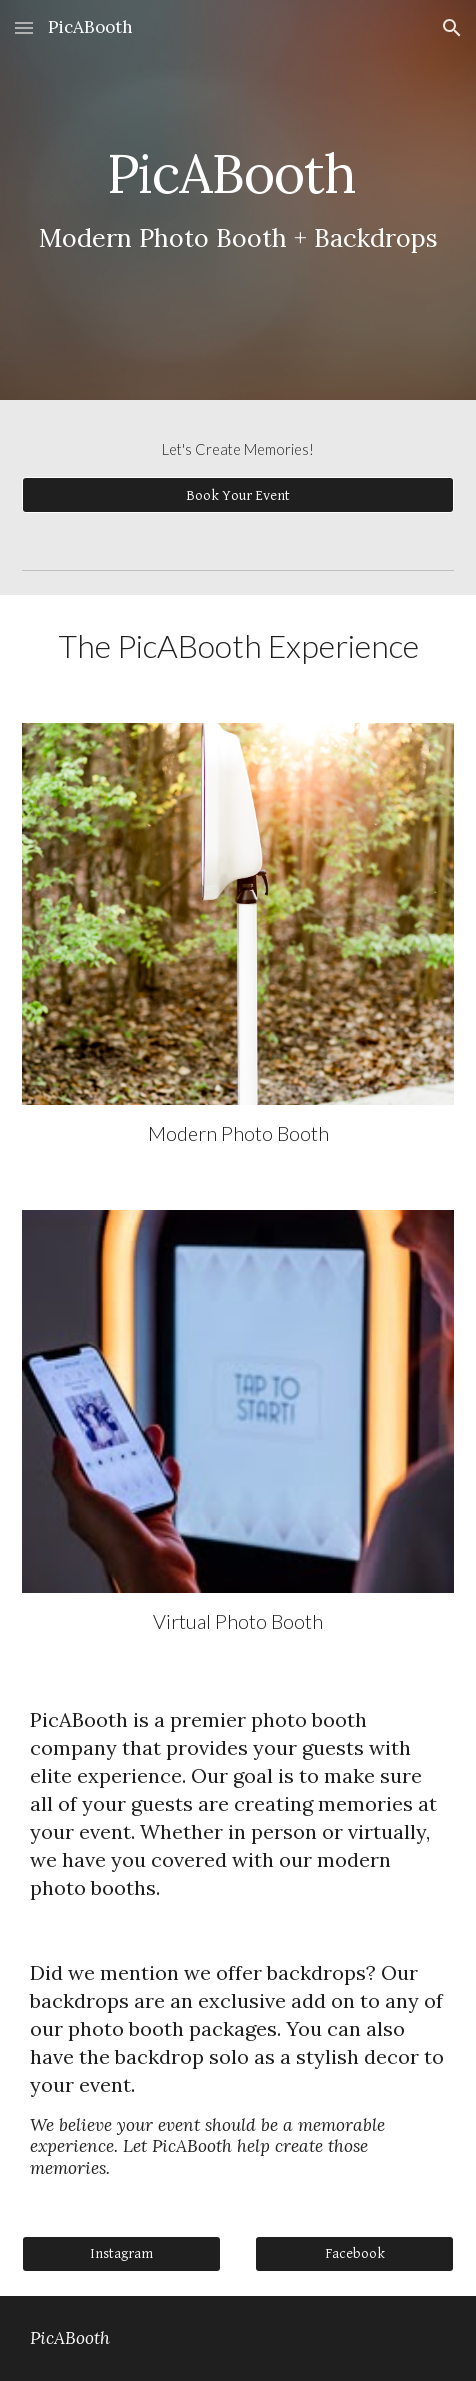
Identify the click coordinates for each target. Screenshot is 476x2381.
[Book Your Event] (237, 495)
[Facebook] (354, 2253)
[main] (237, 200)
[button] (24, 27)
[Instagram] (121, 2253)
